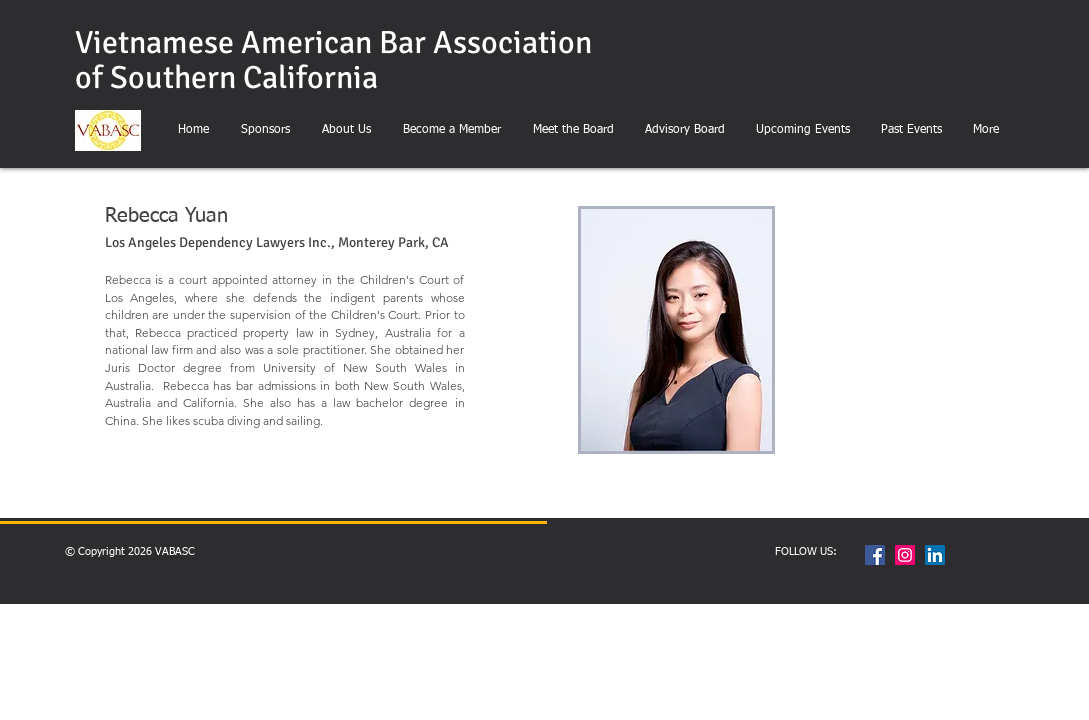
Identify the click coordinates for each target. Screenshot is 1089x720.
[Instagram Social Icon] (905, 555)
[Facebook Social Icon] (875, 555)
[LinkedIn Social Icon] (935, 555)
